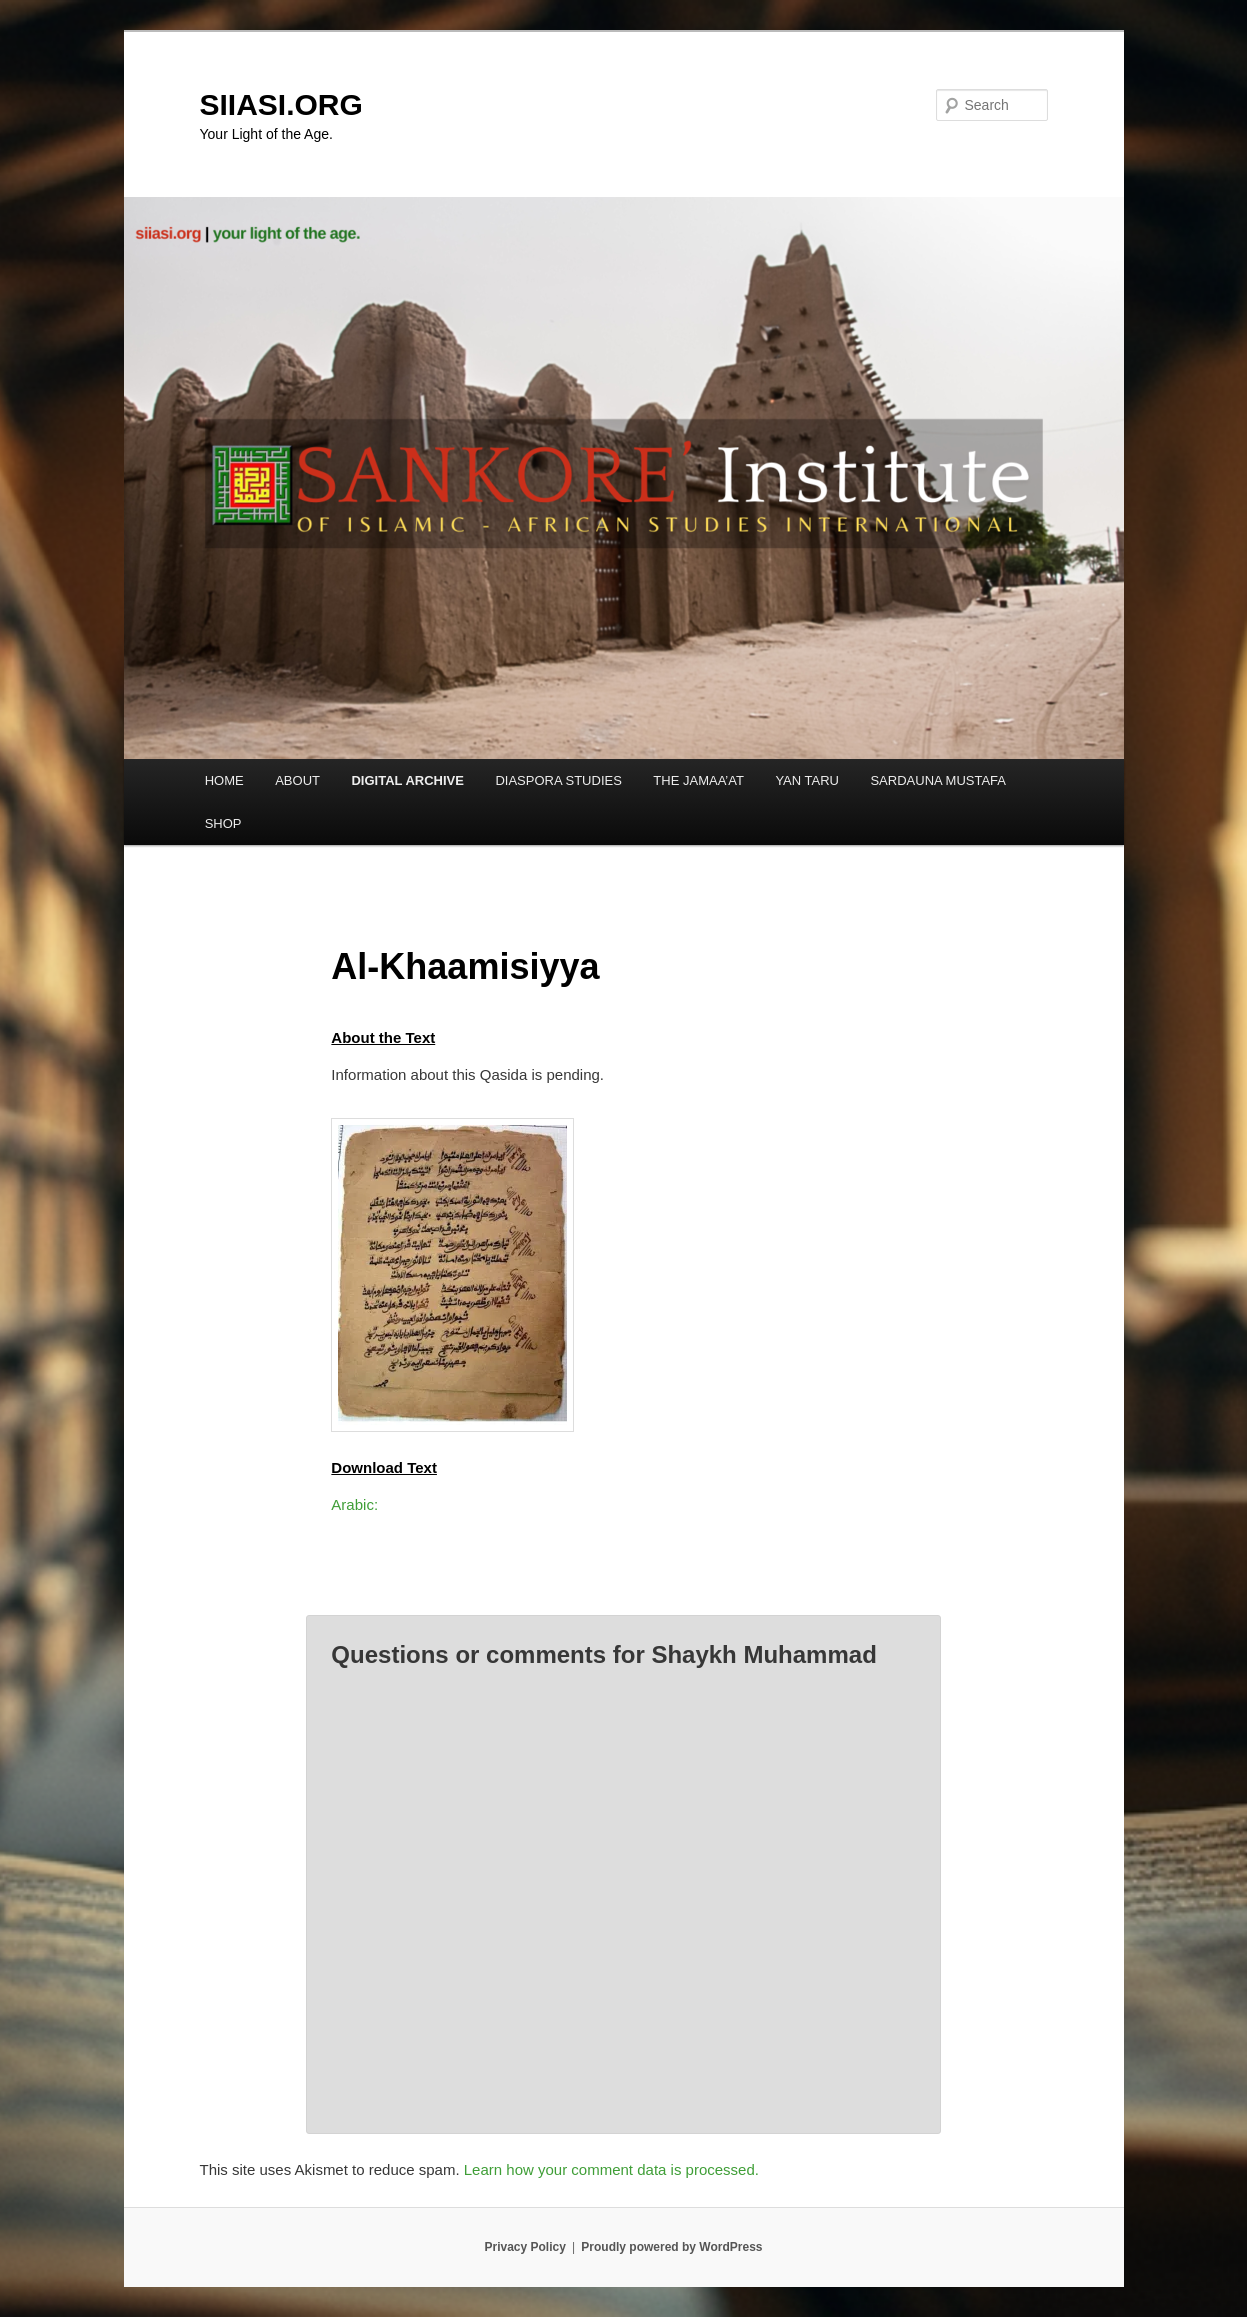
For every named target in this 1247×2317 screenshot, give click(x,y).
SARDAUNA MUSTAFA (938, 780)
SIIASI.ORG (281, 104)
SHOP (223, 823)
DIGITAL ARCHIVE (407, 780)
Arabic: (354, 1504)
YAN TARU (807, 780)
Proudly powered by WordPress (671, 2247)
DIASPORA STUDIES (558, 780)
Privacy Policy (524, 2247)
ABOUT (297, 780)
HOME (224, 780)
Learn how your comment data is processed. (611, 2169)
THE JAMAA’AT (698, 780)
